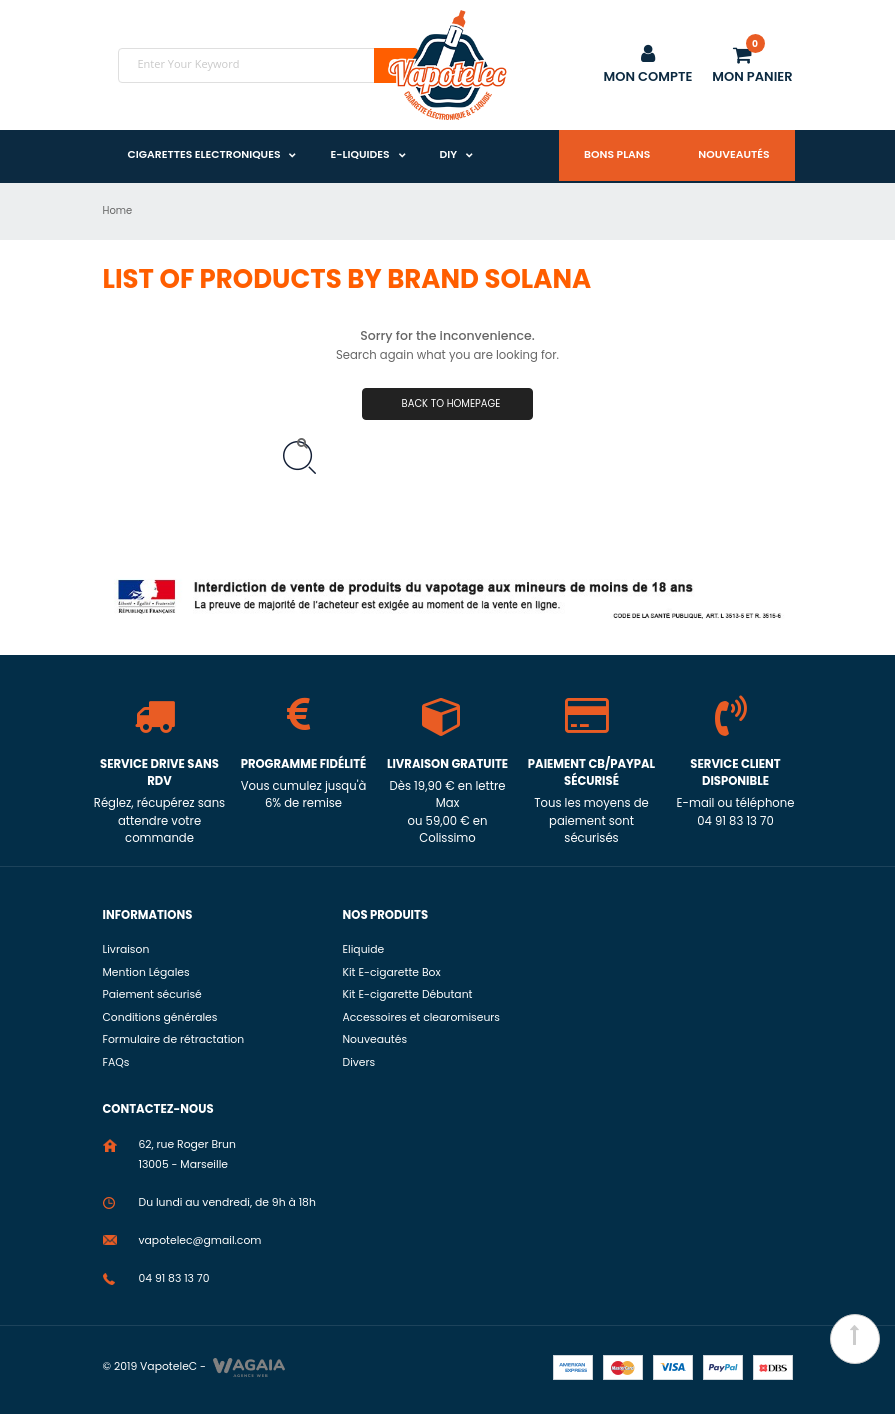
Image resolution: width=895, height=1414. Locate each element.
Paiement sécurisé (152, 994)
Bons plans (617, 154)
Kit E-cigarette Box (392, 972)
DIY (449, 154)
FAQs (116, 1062)
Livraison (126, 949)
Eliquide (364, 949)
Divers (359, 1062)
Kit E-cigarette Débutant (408, 994)
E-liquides (359, 154)
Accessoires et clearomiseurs (421, 1017)
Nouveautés (733, 154)
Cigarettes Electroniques (204, 154)
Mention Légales (146, 972)
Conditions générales (160, 1017)
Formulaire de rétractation (174, 1039)
